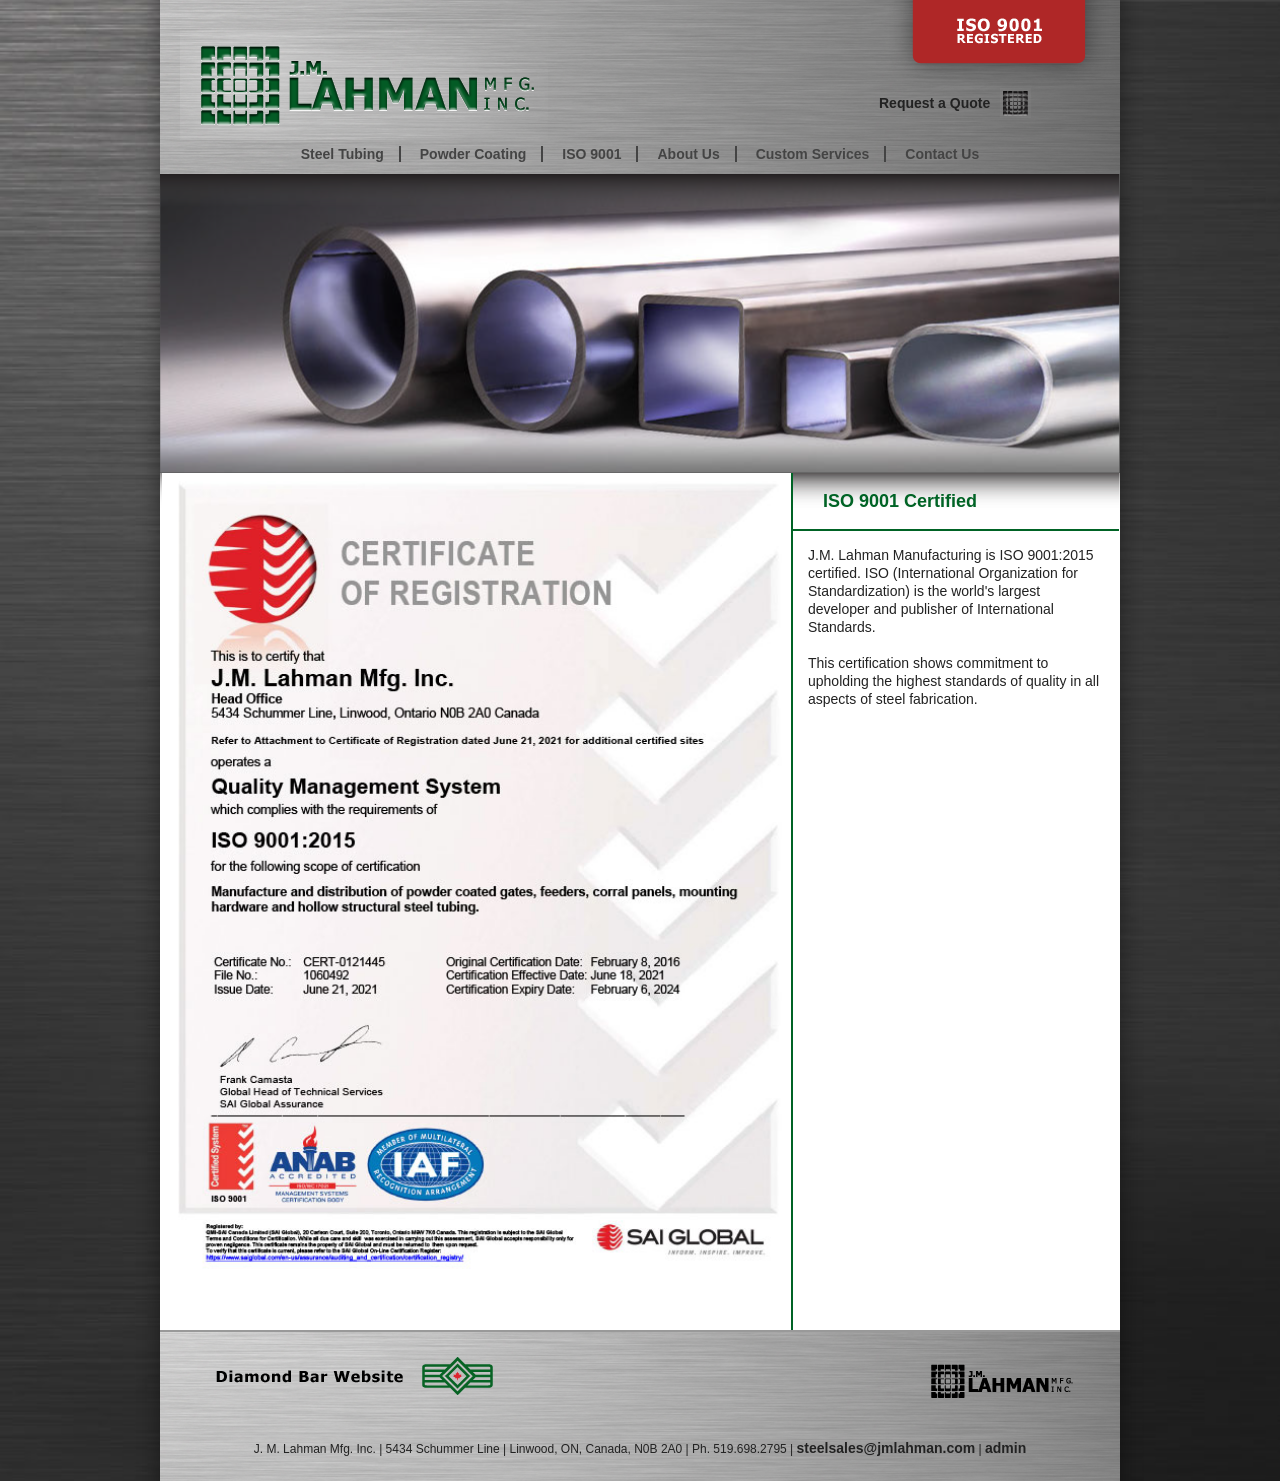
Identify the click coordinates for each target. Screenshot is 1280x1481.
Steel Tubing (342, 154)
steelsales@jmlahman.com (886, 1448)
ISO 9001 (591, 154)
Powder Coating (473, 154)
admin (1005, 1448)
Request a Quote (934, 103)
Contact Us (942, 154)
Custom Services (813, 154)
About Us (688, 154)
